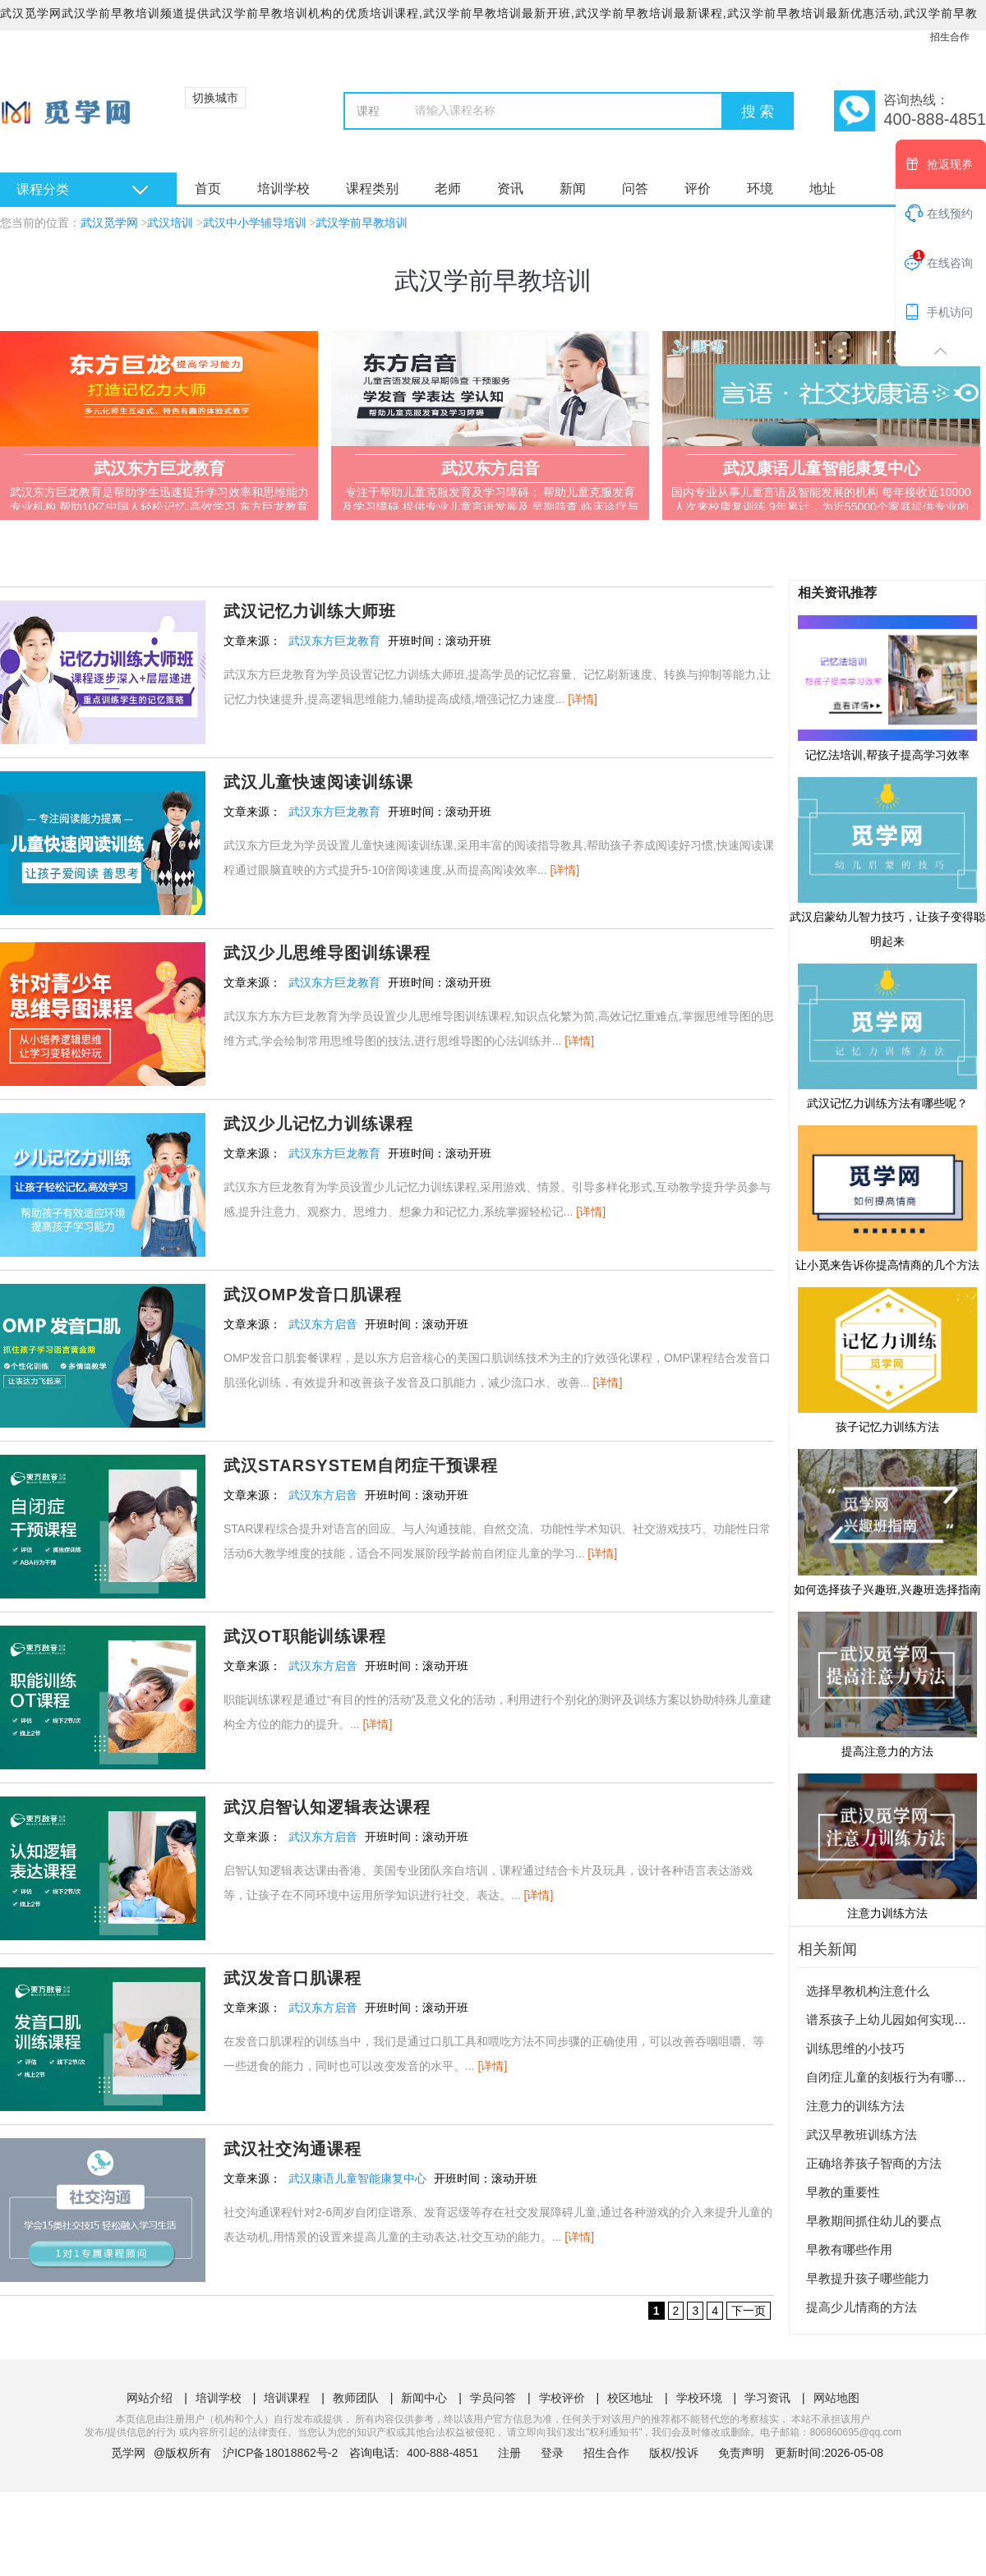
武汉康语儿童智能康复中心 (357, 2178)
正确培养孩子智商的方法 (874, 2163)
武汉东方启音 (322, 1324)
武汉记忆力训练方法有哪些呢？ (887, 1036)
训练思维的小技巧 (855, 2048)
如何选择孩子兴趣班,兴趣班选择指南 (887, 1521)
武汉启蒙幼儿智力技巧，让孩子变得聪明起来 (887, 861)
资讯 (510, 189)
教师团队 (356, 2397)
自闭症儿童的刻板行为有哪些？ (892, 2077)
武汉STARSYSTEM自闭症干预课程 (360, 1465)
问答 (635, 189)
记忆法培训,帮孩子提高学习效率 (887, 687)
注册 (509, 2452)
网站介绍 (150, 2397)
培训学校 (283, 189)
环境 (760, 189)
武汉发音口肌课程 (292, 1978)
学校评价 (562, 2397)
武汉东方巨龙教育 (334, 640)
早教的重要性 (843, 2192)
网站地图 (836, 2397)
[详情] (582, 699)
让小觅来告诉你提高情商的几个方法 (887, 1198)
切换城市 (215, 97)
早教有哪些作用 (849, 2249)
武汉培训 (170, 223)
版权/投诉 (673, 2452)
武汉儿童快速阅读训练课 (318, 782)
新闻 (573, 189)
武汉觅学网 (109, 223)
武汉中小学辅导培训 (254, 223)
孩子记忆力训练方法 (887, 1359)
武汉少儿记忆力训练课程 (318, 1124)
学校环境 (699, 2397)
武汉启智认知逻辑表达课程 (327, 1807)
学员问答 (493, 2397)
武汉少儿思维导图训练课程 (327, 953)
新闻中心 (424, 2397)
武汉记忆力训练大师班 (309, 611)
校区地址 (630, 2397)
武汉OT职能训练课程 (304, 1636)
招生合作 (950, 37)
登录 (552, 2452)
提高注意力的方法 (887, 1684)
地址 (822, 189)
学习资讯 (767, 2397)
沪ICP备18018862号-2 (280, 2452)
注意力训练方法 (887, 1846)
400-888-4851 (444, 2452)
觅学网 (128, 2452)
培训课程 (287, 2397)
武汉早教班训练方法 (861, 2134)
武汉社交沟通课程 (292, 2149)
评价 (697, 189)
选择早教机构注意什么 (867, 1991)
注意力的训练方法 (855, 2106)
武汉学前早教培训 (362, 223)
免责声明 (741, 2452)
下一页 (748, 2310)
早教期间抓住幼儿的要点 (874, 2221)
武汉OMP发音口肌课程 (312, 1295)
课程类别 (372, 189)
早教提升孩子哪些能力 (867, 2278)
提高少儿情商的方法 (861, 2307)
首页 (208, 189)
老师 (448, 189)
